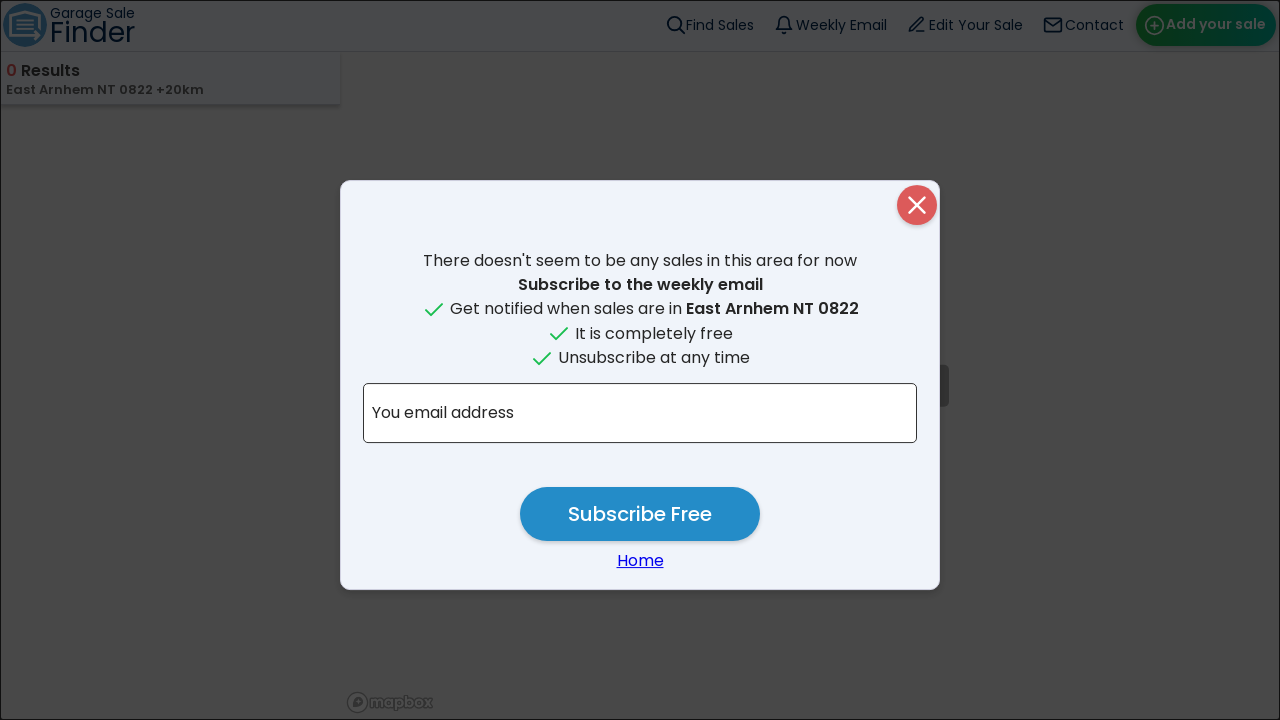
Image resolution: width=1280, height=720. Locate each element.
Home (640, 560)
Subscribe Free (640, 514)
